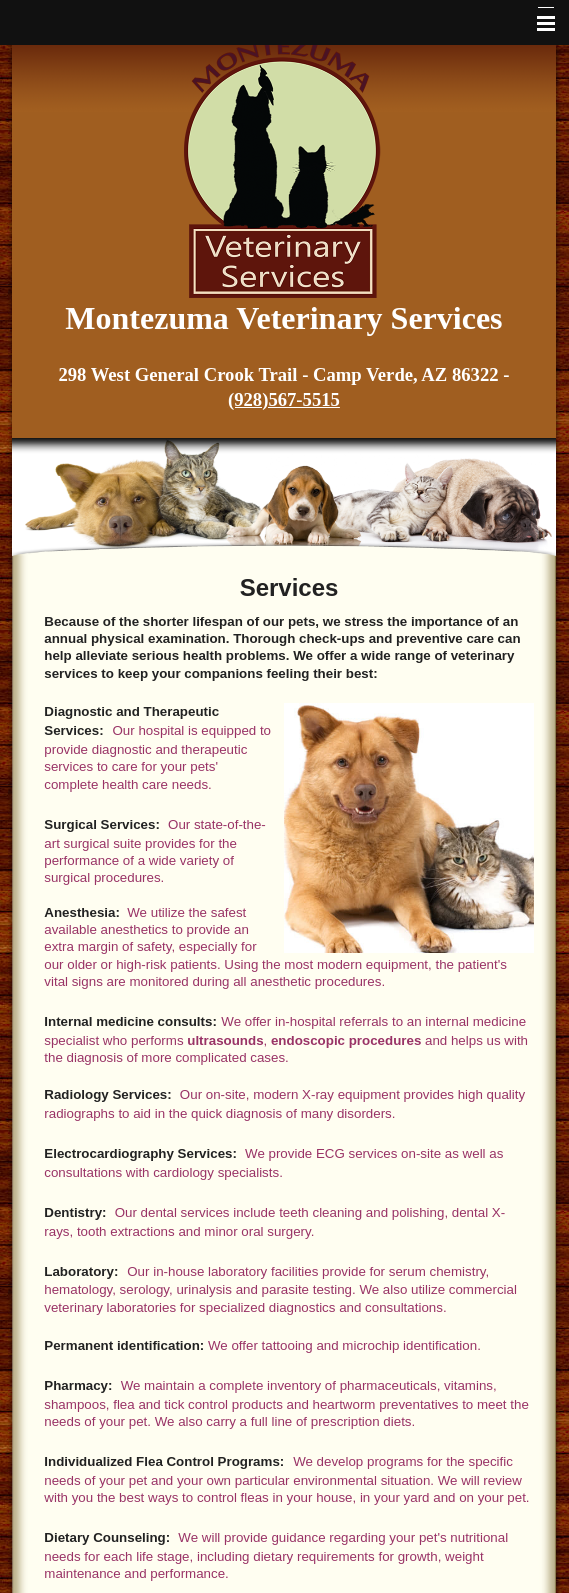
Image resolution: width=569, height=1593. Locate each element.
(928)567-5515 (284, 399)
